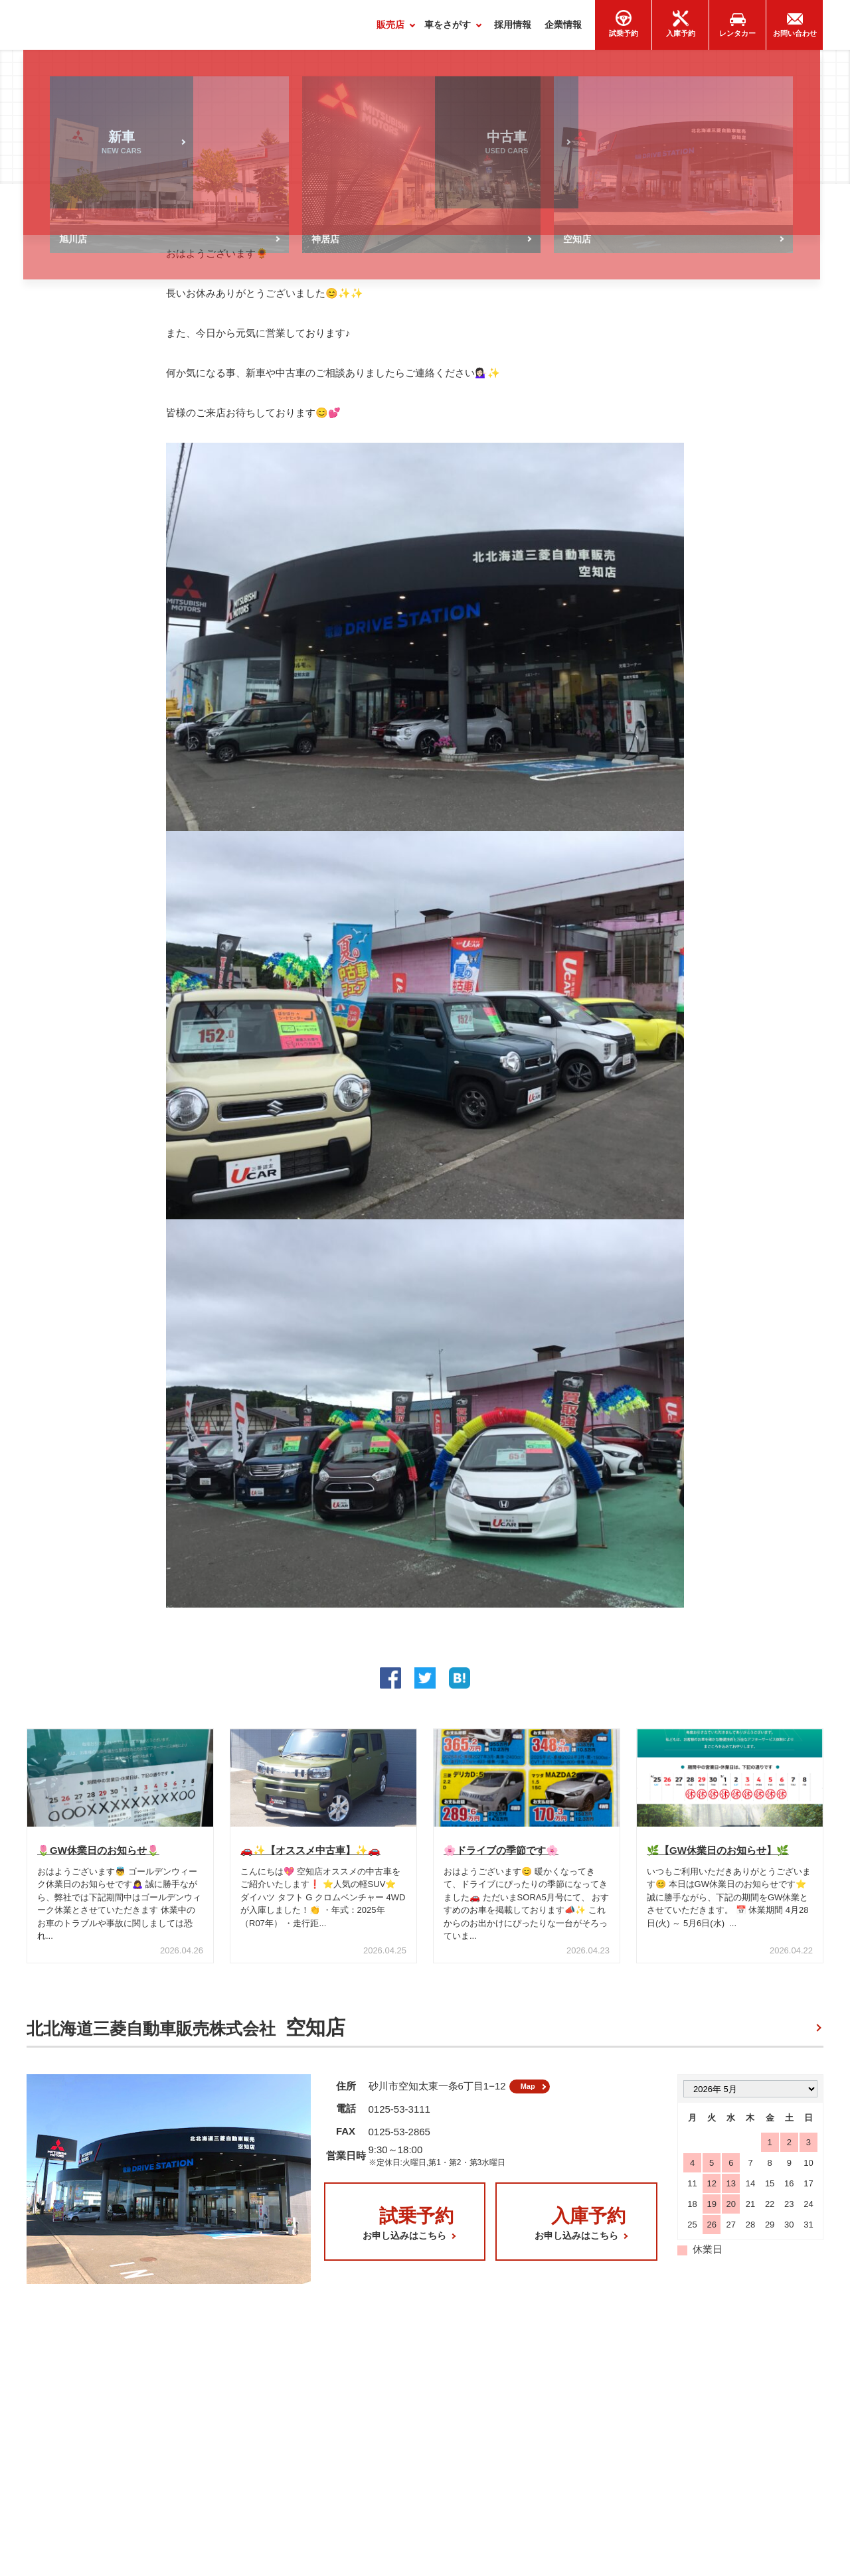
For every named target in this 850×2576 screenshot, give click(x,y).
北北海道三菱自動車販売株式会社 (186, 2034)
